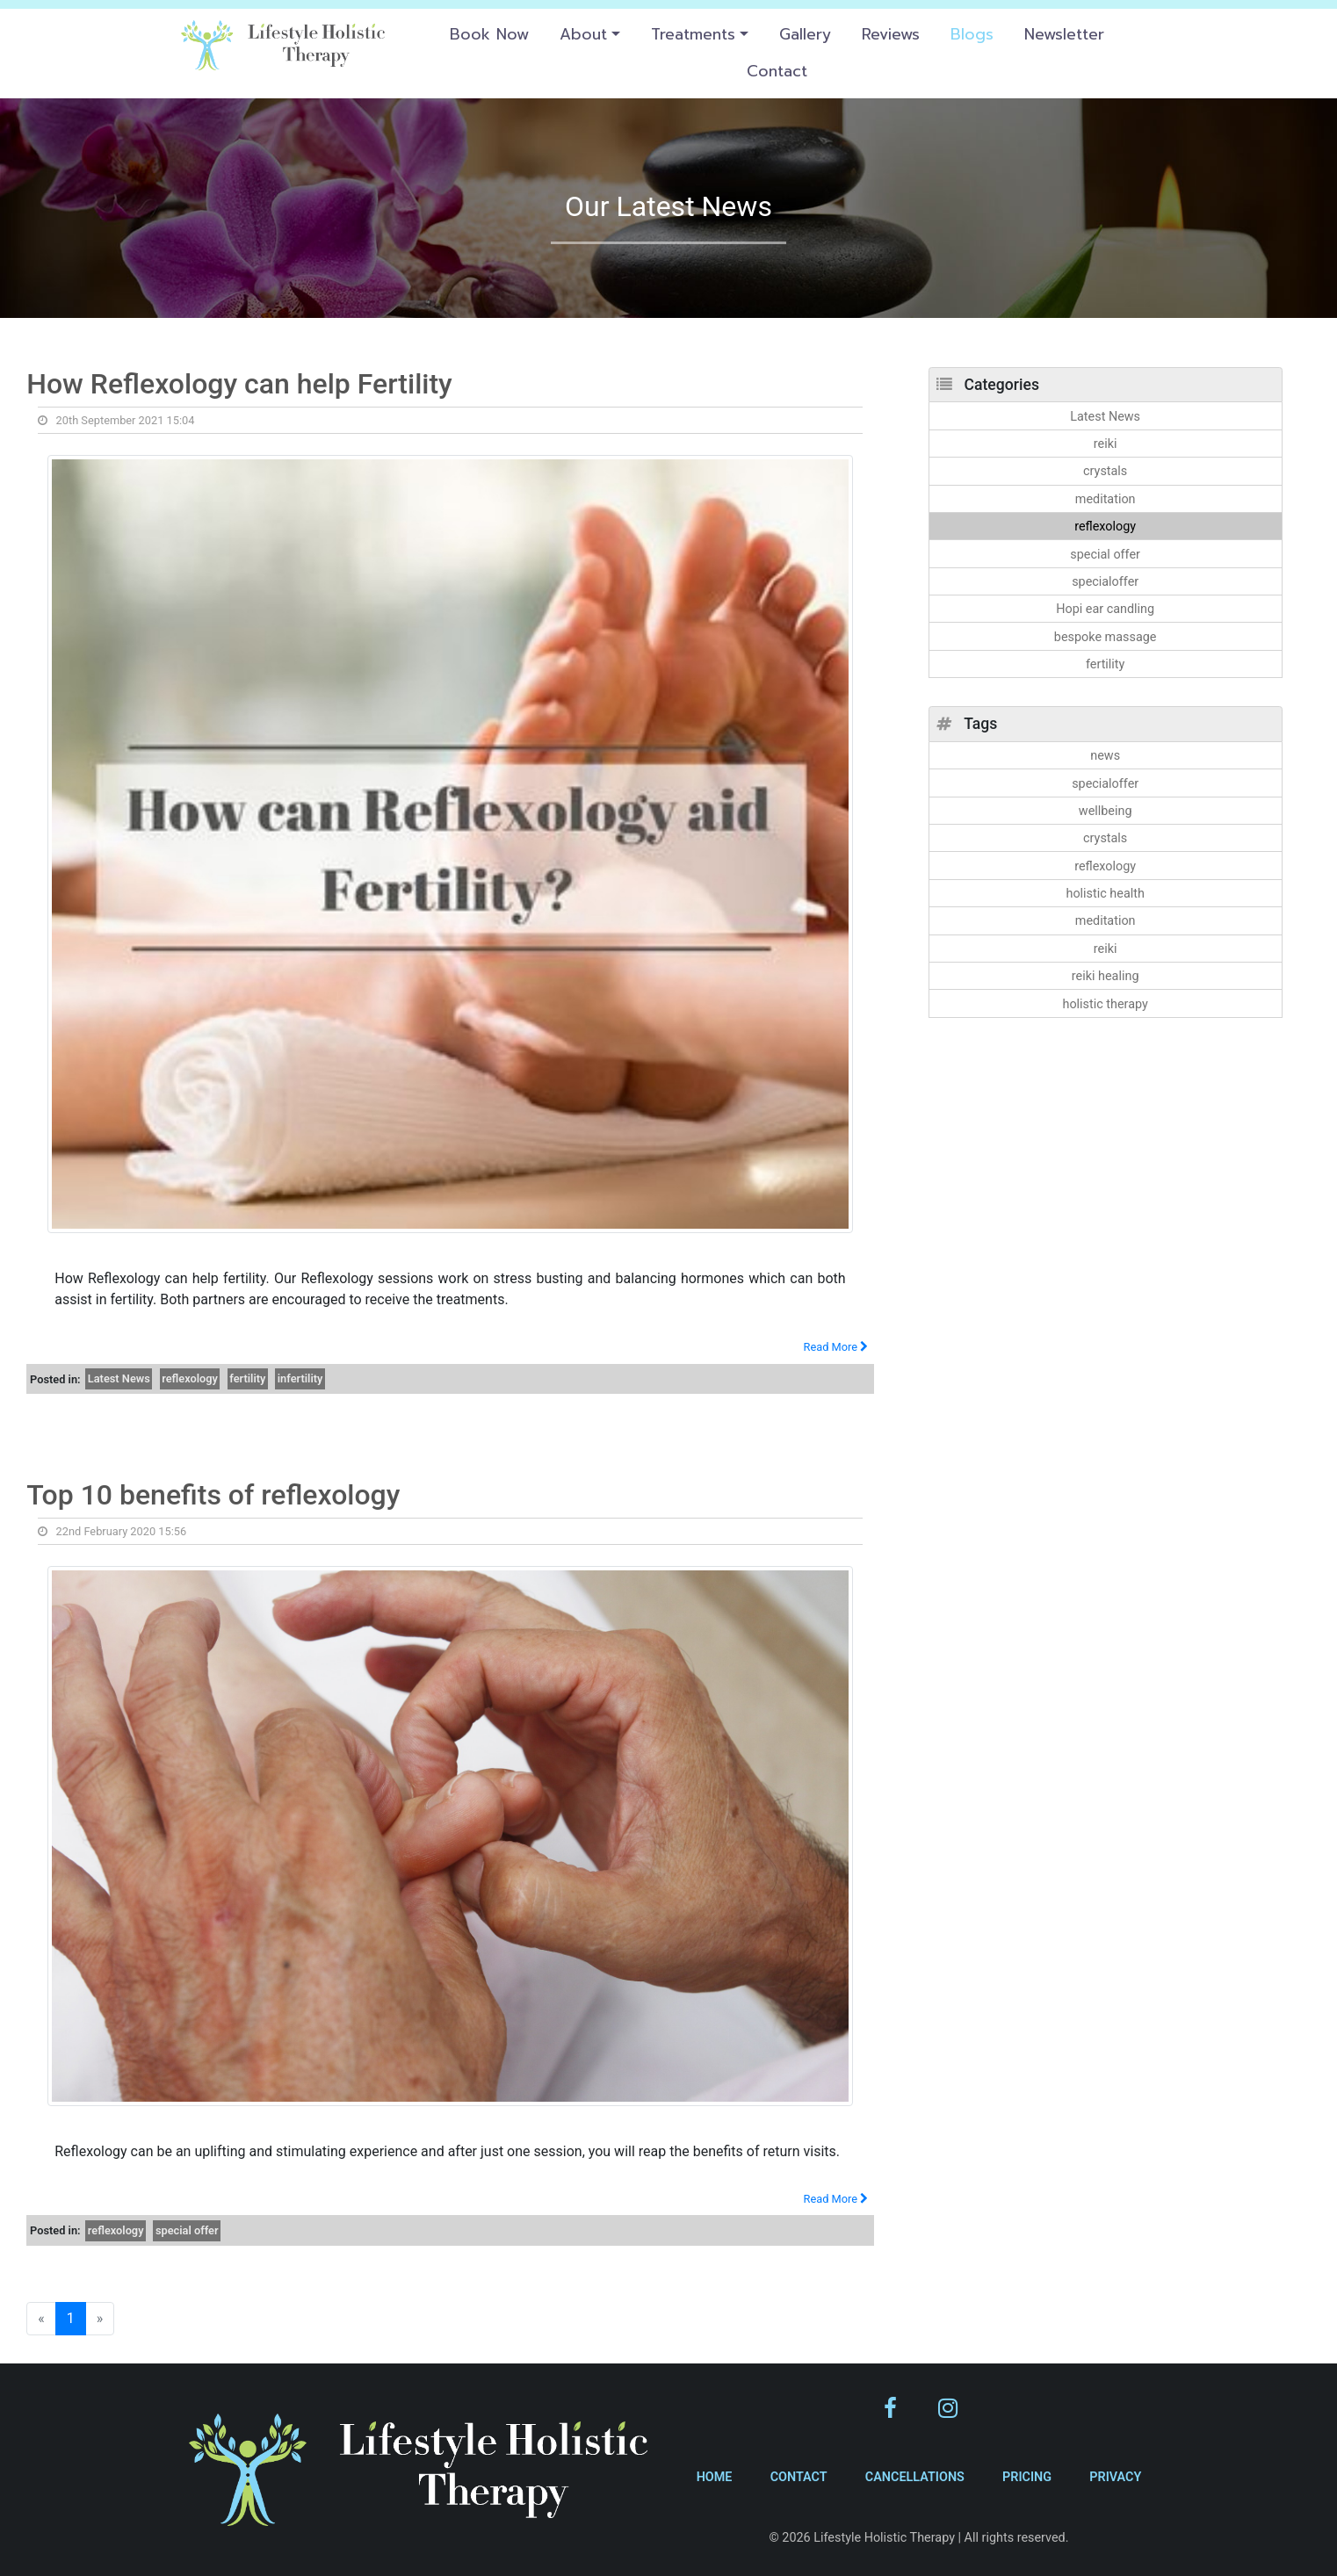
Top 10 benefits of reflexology (213, 1495)
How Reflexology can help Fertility (239, 383)
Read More (836, 1346)
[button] (589, 34)
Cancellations (915, 2477)
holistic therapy (1104, 1004)
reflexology (190, 1378)
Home (715, 2477)
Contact (798, 2477)
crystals (1105, 471)
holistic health (1105, 893)
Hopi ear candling (1105, 609)
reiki (1105, 444)
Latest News (119, 1378)
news (1105, 755)
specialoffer (1105, 581)
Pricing (1027, 2477)
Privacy (1115, 2477)
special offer (187, 2230)
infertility (300, 1378)
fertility (247, 1378)
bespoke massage (1105, 637)
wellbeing (1105, 811)
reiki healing (1105, 976)
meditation (1105, 499)
